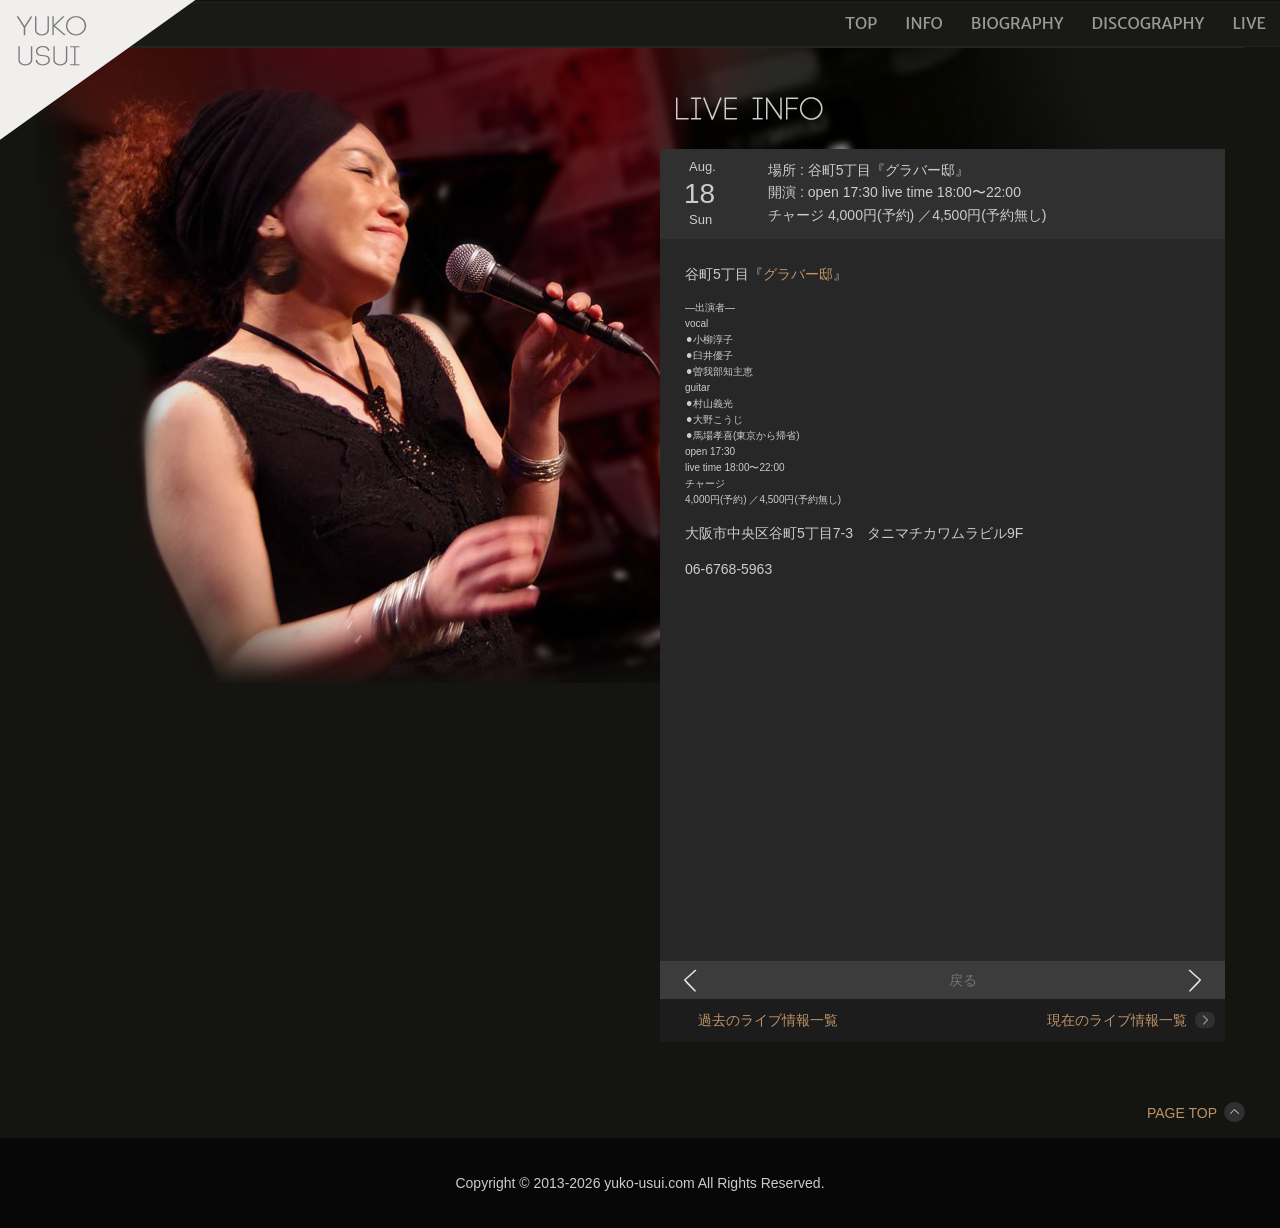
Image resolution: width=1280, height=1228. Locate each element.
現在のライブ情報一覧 (1117, 1020)
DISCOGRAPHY (1147, 23)
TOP (861, 23)
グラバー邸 (798, 274)
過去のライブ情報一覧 (768, 1020)
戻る (963, 980)
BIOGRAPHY (1017, 23)
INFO (924, 23)
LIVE (1249, 23)
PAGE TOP (1196, 1113)
